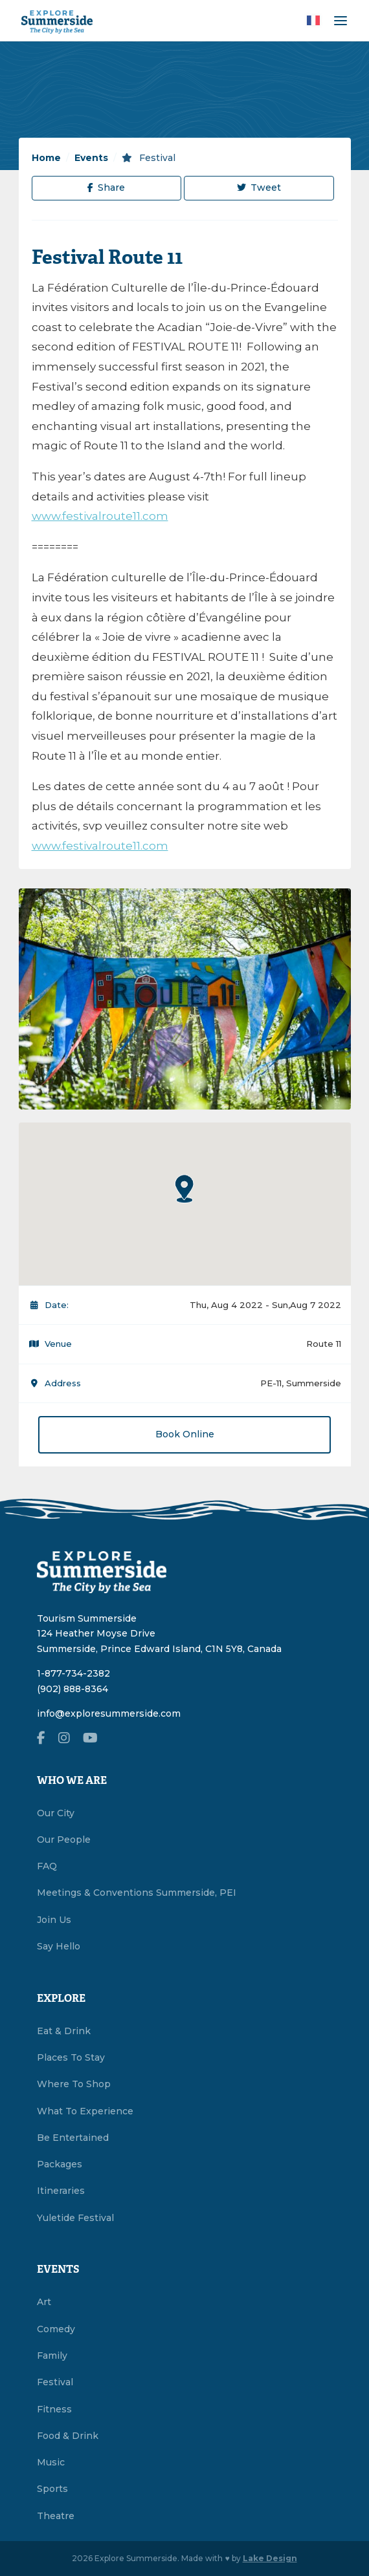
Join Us (54, 1920)
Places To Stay (71, 2057)
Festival (148, 158)
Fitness (54, 2409)
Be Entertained (73, 2137)
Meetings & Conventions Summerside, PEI (136, 1892)
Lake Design (270, 2558)
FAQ (47, 1866)
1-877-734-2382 (73, 1673)
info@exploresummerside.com (109, 1713)
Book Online (184, 1434)
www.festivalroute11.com (100, 516)
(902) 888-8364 (72, 1689)
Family (52, 2355)
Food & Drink (67, 2436)
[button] (184, 1188)
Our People (64, 1839)
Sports (52, 2489)
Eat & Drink (64, 2031)
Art (44, 2302)
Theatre (55, 2516)
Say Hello (58, 1946)
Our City (55, 1813)
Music (51, 2462)
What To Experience (85, 2111)
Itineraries (61, 2190)
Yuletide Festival (75, 2218)
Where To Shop (74, 2084)
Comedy (56, 2329)
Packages (59, 2164)
